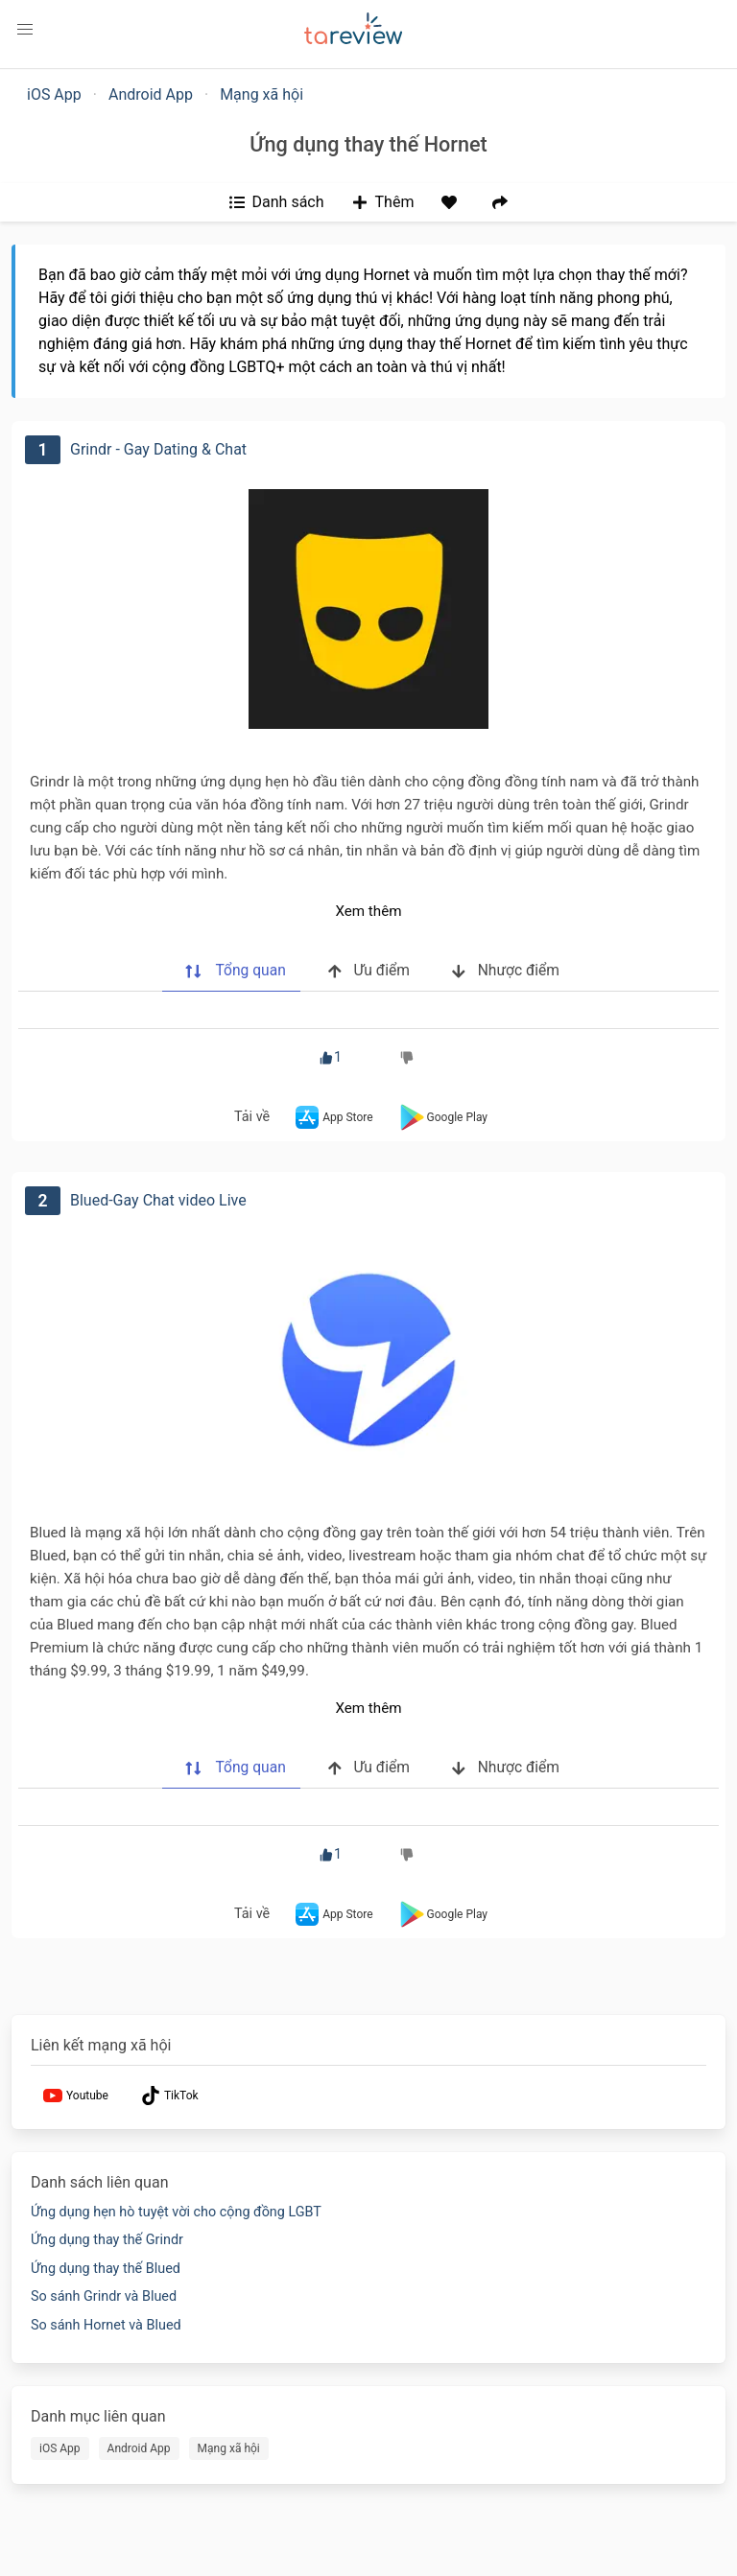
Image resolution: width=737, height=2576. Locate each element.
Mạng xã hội (261, 94)
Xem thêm (368, 911)
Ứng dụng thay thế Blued (105, 2268)
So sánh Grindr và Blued (104, 2296)
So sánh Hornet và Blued (106, 2325)
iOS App (54, 94)
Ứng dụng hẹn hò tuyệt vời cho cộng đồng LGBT (176, 2212)
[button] (25, 30)
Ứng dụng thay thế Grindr (107, 2240)
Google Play (441, 1117)
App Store (332, 1117)
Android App (150, 94)
